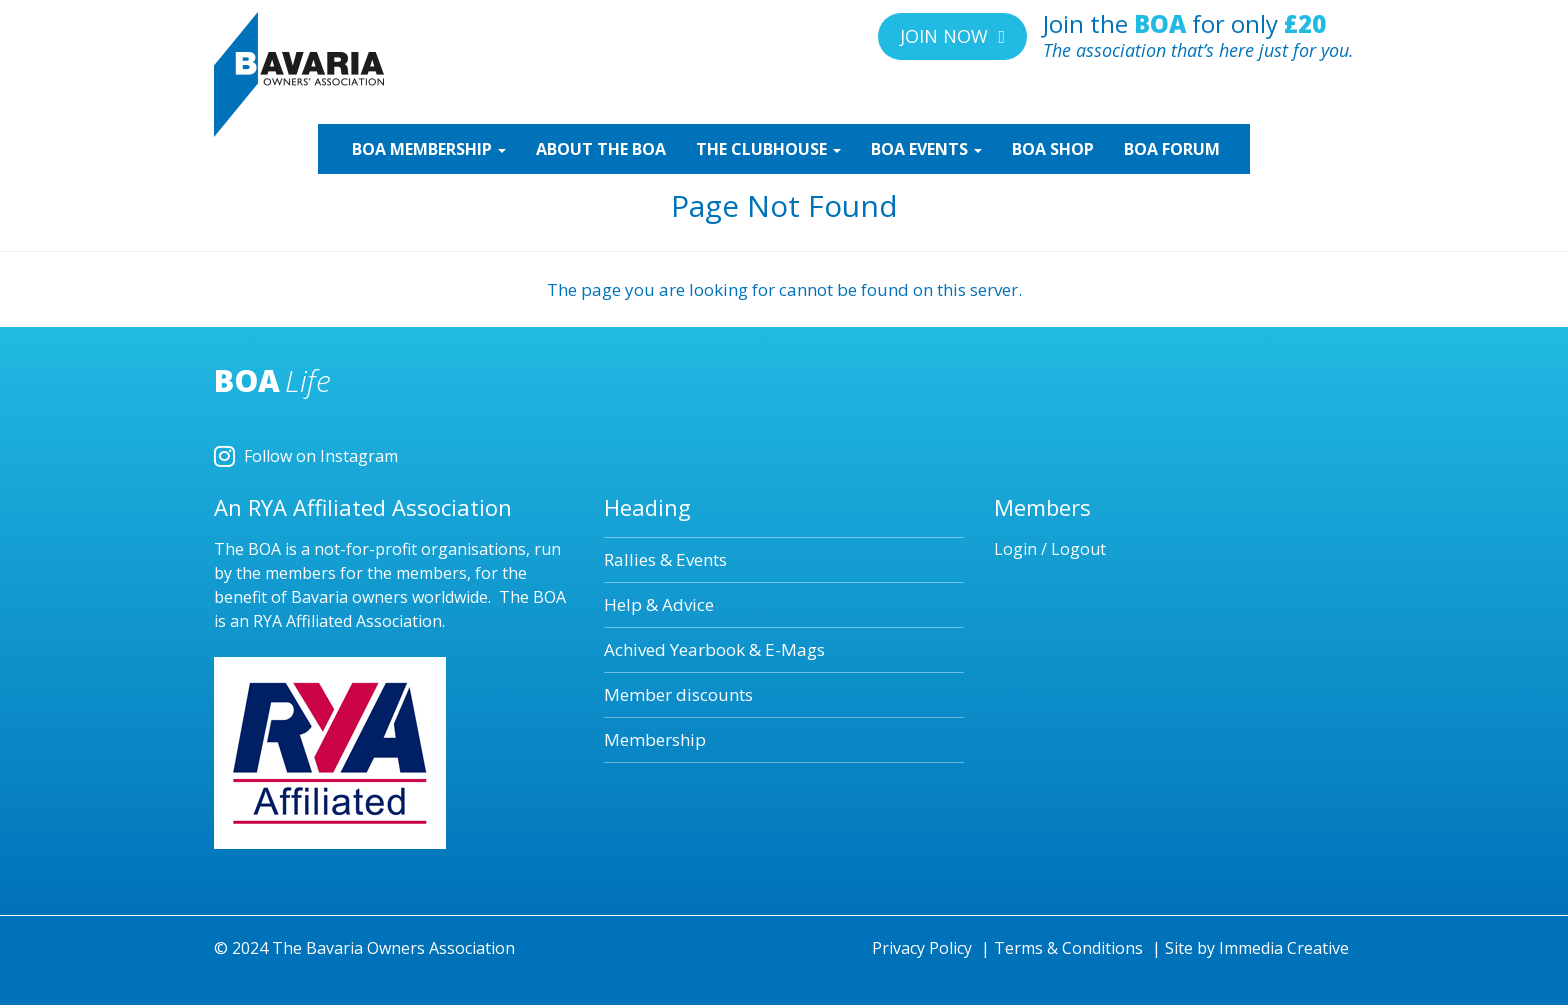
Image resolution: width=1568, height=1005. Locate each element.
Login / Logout (1050, 549)
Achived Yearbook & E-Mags (714, 649)
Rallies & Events (665, 559)
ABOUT (601, 149)
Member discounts (678, 694)
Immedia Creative (1284, 948)
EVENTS (926, 149)
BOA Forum (1172, 149)
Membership (655, 739)
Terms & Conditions (1068, 948)
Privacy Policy (922, 948)
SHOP (1053, 149)
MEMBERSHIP (427, 149)
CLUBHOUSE (768, 149)
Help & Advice (659, 604)
